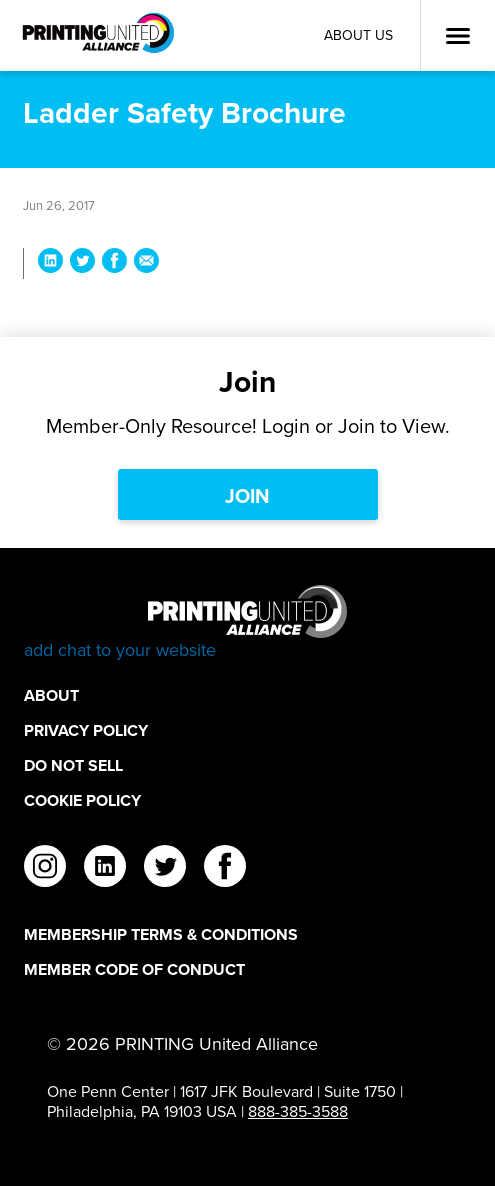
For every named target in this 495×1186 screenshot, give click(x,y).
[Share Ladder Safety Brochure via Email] (146, 263)
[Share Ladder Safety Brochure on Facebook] (114, 263)
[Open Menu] (458, 36)
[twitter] (165, 869)
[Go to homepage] (247, 623)
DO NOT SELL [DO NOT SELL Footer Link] (73, 765)
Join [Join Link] (247, 495)
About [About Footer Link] (51, 695)
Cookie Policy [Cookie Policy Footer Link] (82, 800)
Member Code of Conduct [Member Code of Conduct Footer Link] (134, 969)
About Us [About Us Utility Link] (358, 35)
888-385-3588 (298, 1111)
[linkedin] (105, 869)
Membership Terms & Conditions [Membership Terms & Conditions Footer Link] (161, 934)
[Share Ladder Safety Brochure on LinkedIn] (50, 263)
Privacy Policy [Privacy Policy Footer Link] (86, 730)
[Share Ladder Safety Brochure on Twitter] (82, 263)
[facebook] (225, 869)
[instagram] (45, 869)
